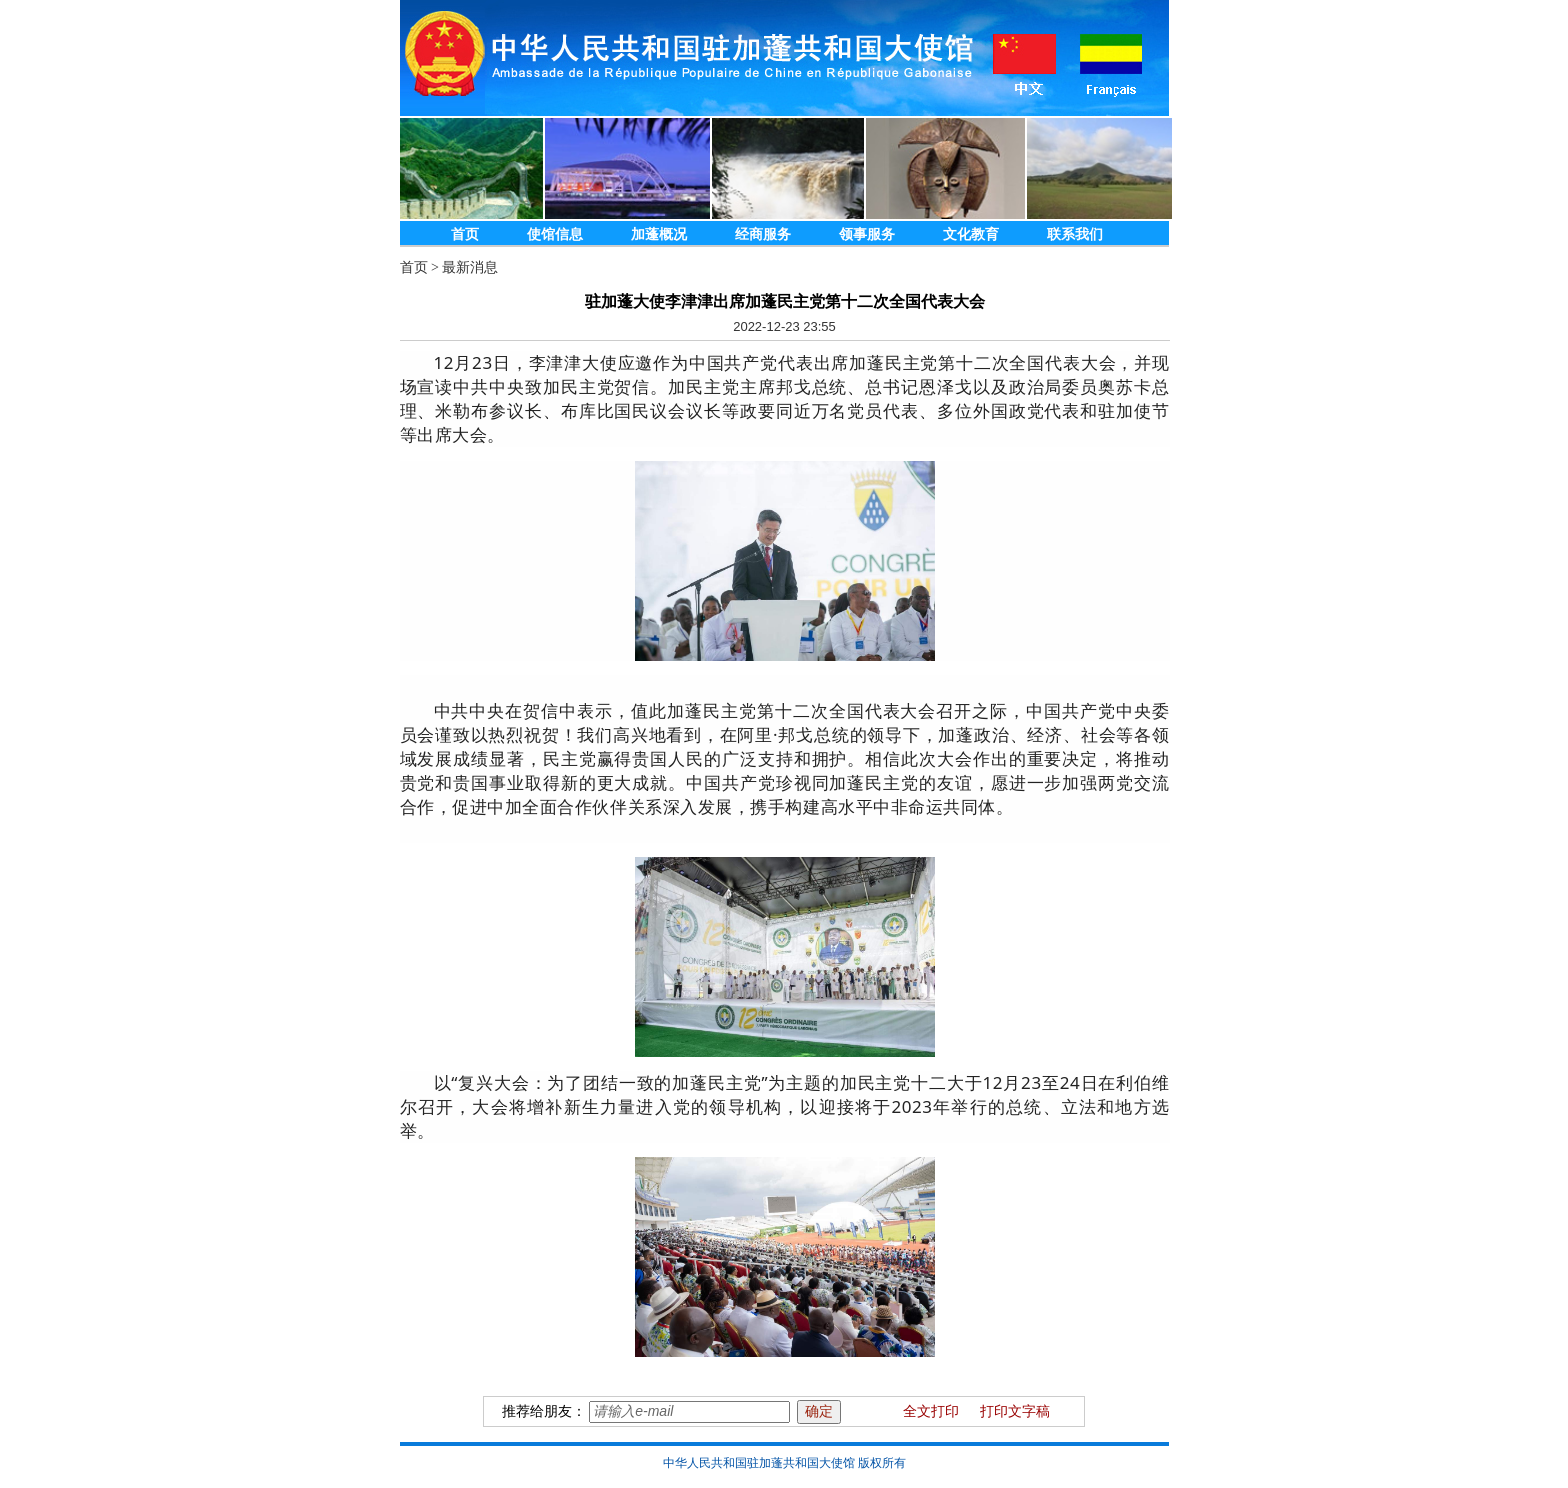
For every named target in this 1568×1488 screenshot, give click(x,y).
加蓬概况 (659, 234)
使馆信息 (555, 234)
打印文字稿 (1015, 1411)
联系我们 (1075, 234)
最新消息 (470, 267)
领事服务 (867, 234)
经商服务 (763, 234)
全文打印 (931, 1411)
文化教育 (971, 234)
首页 (465, 234)
